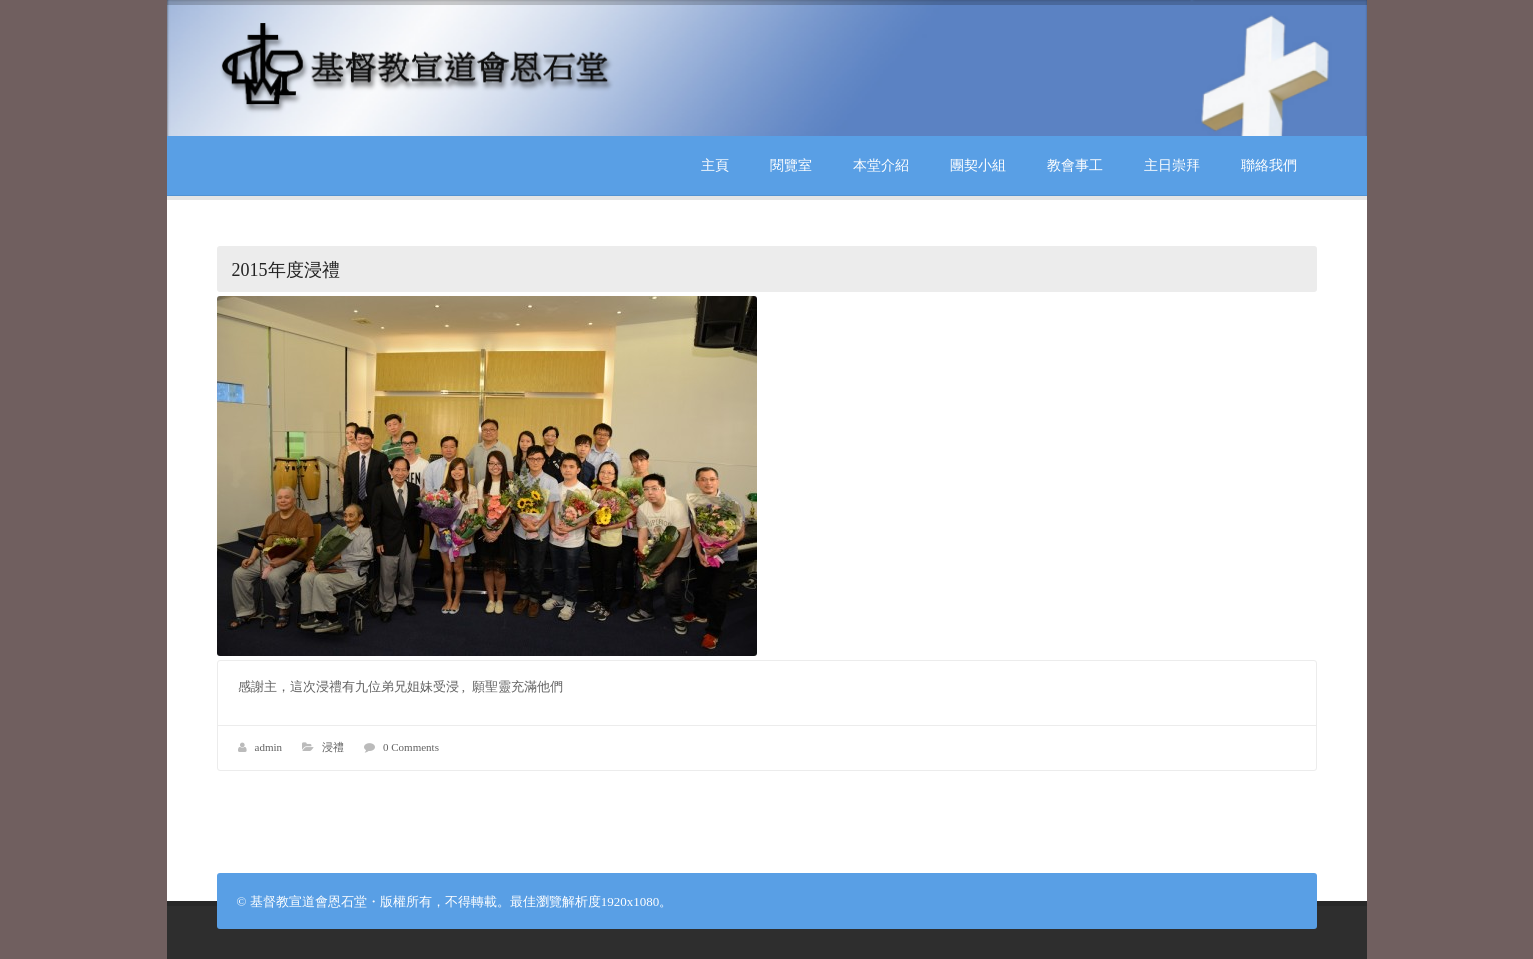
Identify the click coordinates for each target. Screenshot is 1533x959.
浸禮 (333, 747)
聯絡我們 (1269, 165)
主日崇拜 (1172, 165)
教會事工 (1075, 165)
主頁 (715, 165)
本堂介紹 (881, 165)
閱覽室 (791, 165)
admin (269, 747)
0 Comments (411, 747)
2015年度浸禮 (286, 270)
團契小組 (978, 165)
